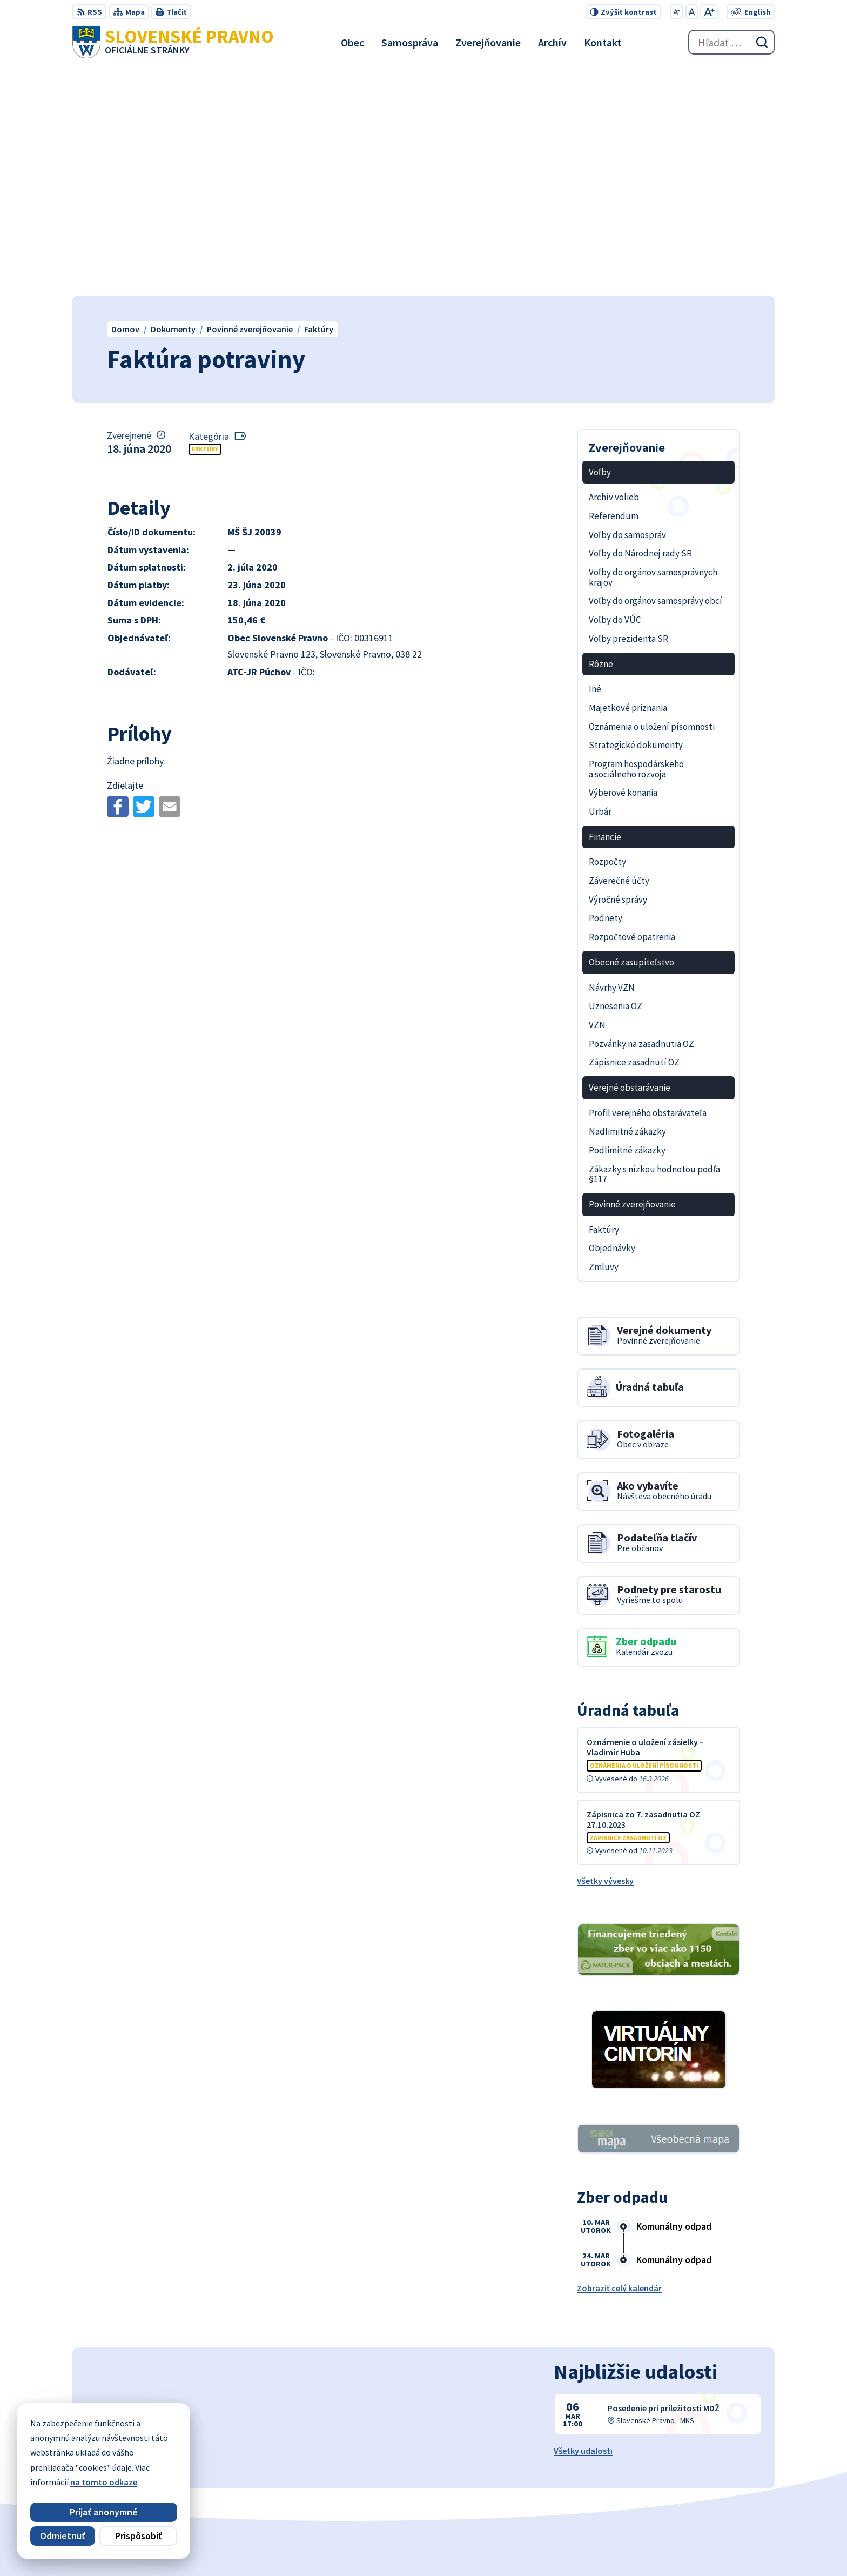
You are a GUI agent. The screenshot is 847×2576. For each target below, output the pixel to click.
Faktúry (205, 221)
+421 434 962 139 (715, 2473)
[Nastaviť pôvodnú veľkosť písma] (691, 11)
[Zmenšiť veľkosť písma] (676, 11)
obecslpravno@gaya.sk (729, 2486)
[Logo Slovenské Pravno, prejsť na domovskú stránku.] (173, 42)
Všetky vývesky (605, 1652)
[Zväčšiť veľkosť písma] (709, 11)
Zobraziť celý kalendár (619, 2059)
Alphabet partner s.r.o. (443, 2546)
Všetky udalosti (583, 2222)
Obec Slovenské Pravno (599, 2546)
